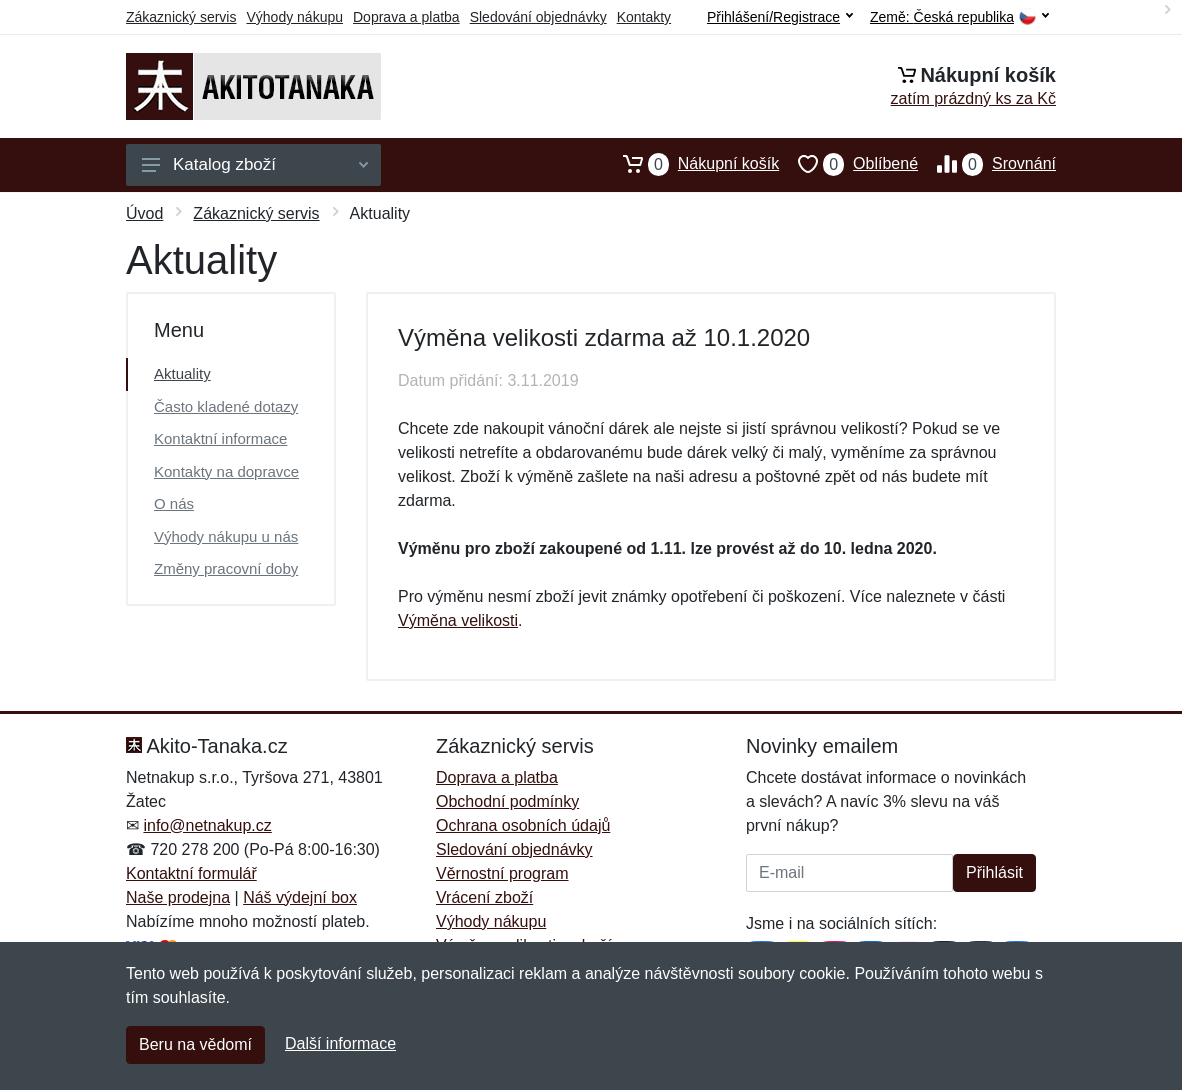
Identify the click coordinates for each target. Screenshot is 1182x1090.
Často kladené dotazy (226, 406)
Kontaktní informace (220, 438)
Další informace (340, 1043)
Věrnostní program (502, 873)
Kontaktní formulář (191, 873)
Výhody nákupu (294, 17)
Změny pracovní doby (226, 568)
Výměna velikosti (458, 620)
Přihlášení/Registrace (780, 17)
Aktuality (182, 373)
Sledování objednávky (538, 17)
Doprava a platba (406, 17)
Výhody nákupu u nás (226, 536)
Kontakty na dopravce (226, 471)
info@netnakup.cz (207, 825)
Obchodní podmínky (507, 801)
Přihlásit (994, 872)
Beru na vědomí (195, 1044)
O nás (174, 503)
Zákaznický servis (181, 17)
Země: (959, 17)
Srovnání (987, 164)
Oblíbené (848, 164)
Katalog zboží (255, 164)
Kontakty (644, 17)
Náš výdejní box (300, 897)
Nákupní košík (691, 164)
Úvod (144, 213)
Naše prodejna (178, 897)
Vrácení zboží (484, 897)
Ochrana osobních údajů (523, 825)
